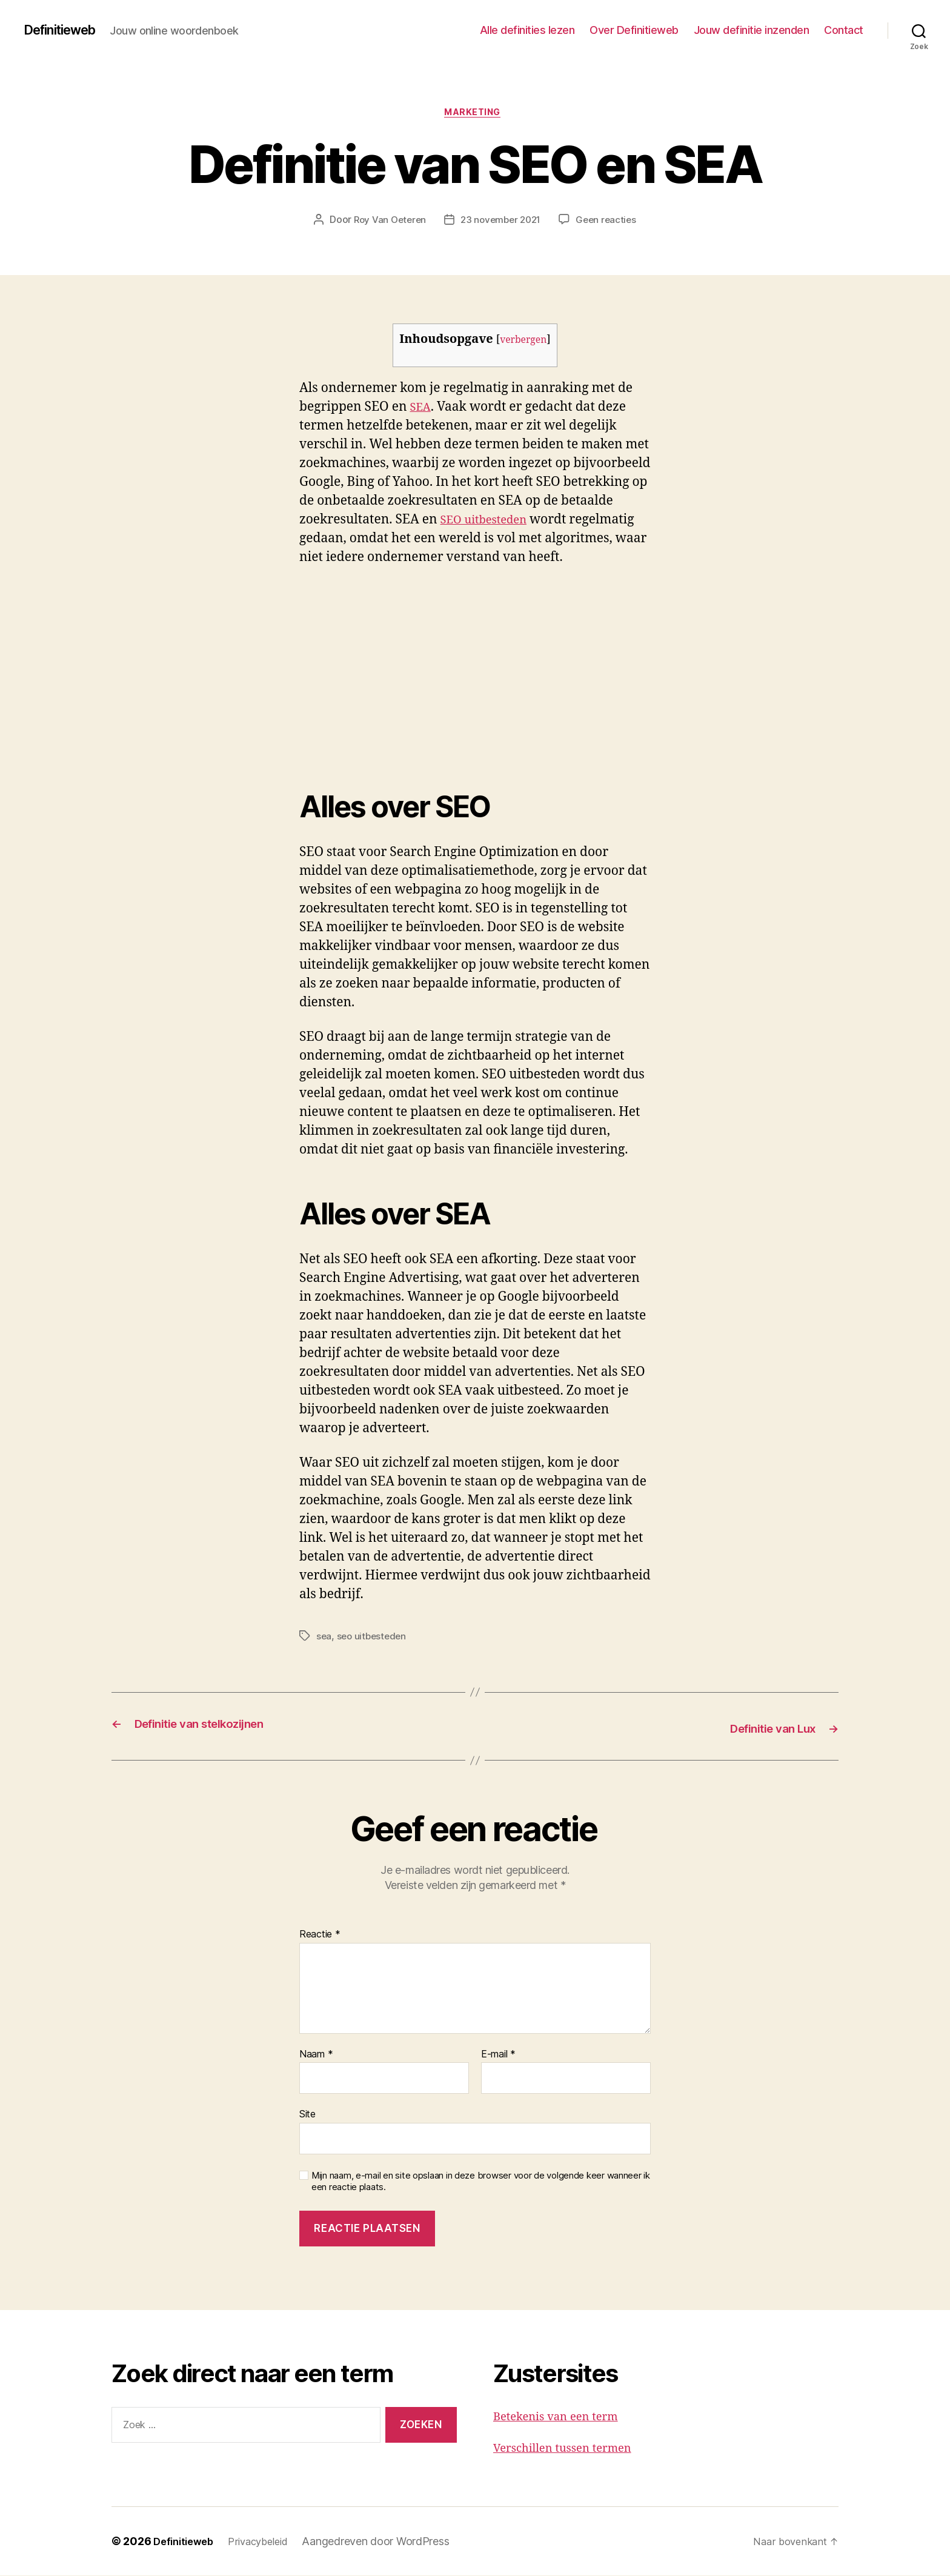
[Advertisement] (175, 670)
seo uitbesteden (373, 1639)
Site (307, 2115)
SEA (421, 410)
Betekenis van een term (563, 2417)
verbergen (523, 343)
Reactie (319, 1935)
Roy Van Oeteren (386, 222)
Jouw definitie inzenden (751, 30)
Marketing (475, 114)
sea (324, 1639)
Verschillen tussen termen (571, 2449)
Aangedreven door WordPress (387, 2541)
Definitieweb (66, 30)
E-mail (498, 2055)
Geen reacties (610, 222)
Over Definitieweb (634, 30)
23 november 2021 (501, 222)
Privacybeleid (267, 2541)
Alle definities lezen (527, 30)
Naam (316, 2055)
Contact (843, 30)
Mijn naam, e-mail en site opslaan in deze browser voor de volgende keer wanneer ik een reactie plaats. (480, 2182)
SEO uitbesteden (489, 522)
